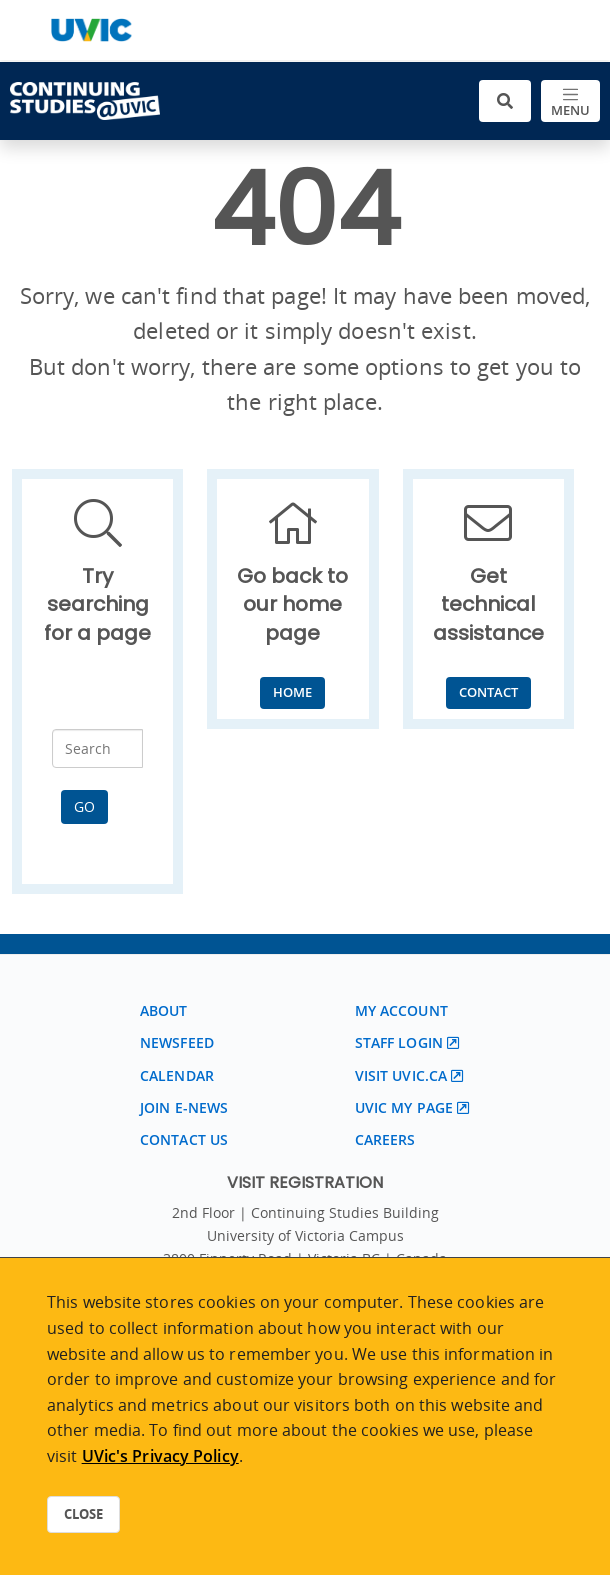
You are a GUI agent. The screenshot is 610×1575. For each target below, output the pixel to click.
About (164, 1010)
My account (401, 1010)
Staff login (399, 1042)
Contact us (184, 1139)
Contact (488, 692)
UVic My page (404, 1107)
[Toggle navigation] (570, 101)
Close (83, 1514)
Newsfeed (177, 1042)
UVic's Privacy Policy (160, 1456)
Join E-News (184, 1107)
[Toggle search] (505, 101)
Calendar (177, 1075)
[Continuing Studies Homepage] (85, 101)
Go (84, 806)
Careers (385, 1139)
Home (292, 692)
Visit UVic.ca (401, 1075)
